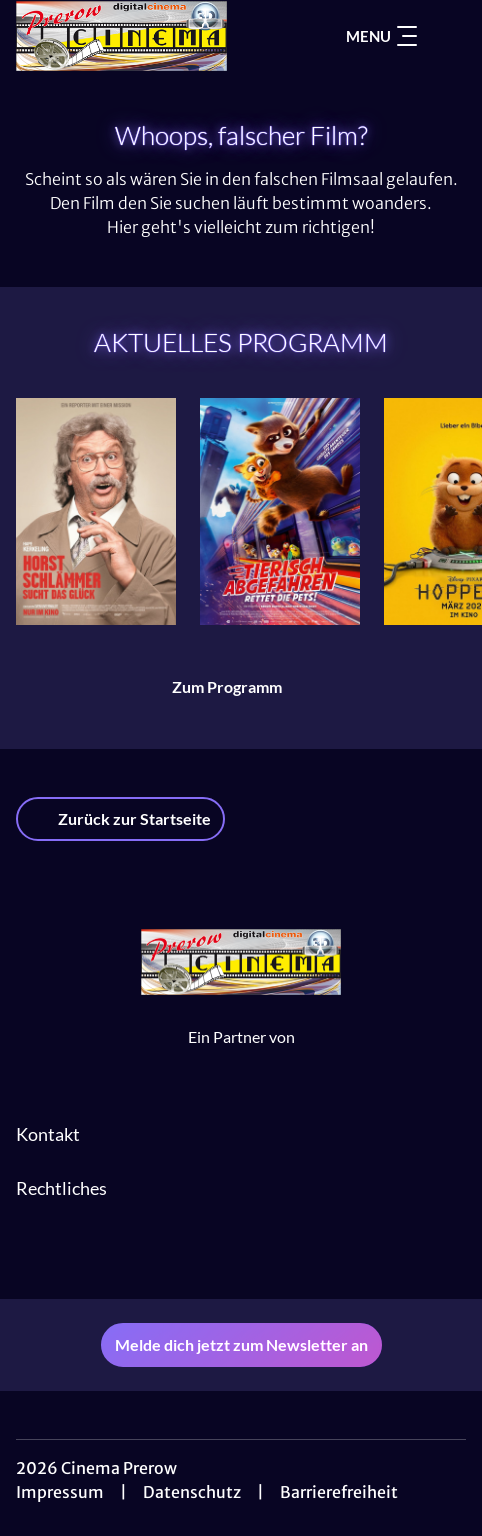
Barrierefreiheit (339, 1492)
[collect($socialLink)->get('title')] (241, 1255)
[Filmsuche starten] (446, 36)
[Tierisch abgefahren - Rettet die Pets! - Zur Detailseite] (280, 511)
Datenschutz (192, 1492)
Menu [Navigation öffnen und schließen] (381, 36)
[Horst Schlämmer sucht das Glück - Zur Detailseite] (96, 511)
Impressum (60, 1492)
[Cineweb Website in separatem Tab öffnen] (241, 1058)
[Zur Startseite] (142, 36)
